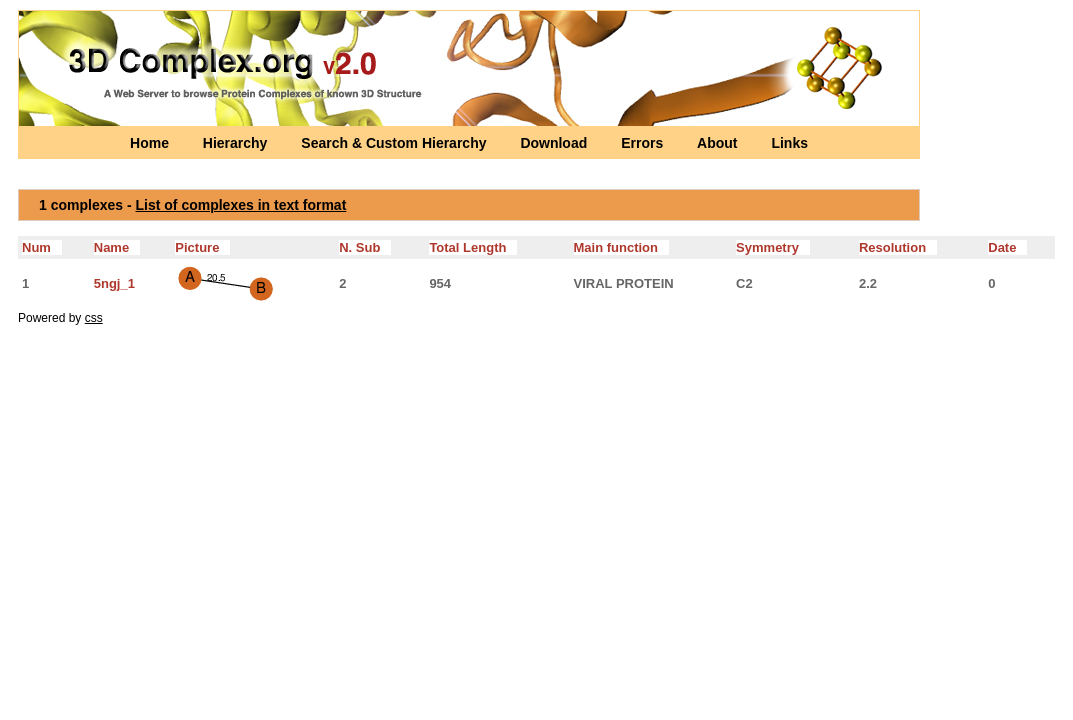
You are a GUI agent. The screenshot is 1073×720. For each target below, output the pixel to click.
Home (151, 143)
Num (42, 247)
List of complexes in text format (241, 205)
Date (1007, 247)
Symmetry (773, 247)
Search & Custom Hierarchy (395, 143)
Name (117, 247)
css (94, 318)
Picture (202, 247)
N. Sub (365, 247)
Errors (644, 143)
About (719, 143)
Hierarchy (237, 143)
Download (555, 143)
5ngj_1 (114, 283)
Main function (621, 247)
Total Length (473, 247)
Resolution (898, 247)
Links (789, 143)
